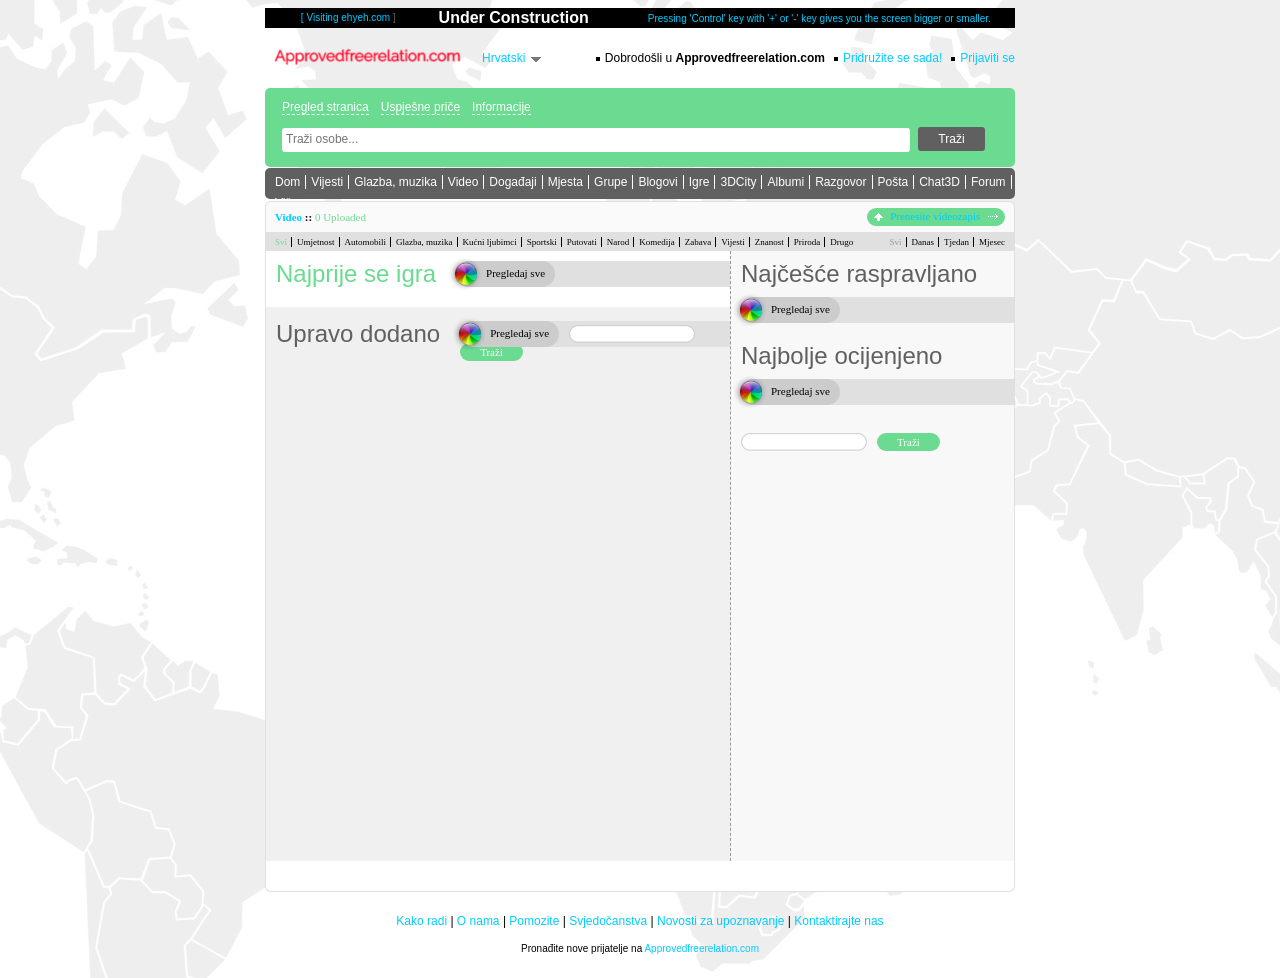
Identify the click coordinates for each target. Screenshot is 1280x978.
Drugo (841, 242)
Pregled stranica (325, 107)
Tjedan (956, 242)
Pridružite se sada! (892, 58)
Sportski (542, 242)
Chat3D (939, 182)
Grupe (610, 182)
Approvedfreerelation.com (701, 948)
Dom (287, 182)
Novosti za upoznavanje (720, 921)
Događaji (512, 182)
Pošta (893, 182)
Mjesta (565, 182)
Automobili (366, 242)
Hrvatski (503, 58)
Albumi (785, 182)
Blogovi (657, 182)
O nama (478, 921)
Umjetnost (316, 242)
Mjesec (992, 242)
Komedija (657, 242)
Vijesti (327, 182)
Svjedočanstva (608, 921)
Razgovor (840, 182)
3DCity (738, 182)
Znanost (769, 242)
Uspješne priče (420, 107)
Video (463, 182)
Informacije (501, 107)
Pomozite (534, 921)
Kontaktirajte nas (838, 921)
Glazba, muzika (395, 182)
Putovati (582, 242)
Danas (923, 242)
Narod (618, 242)
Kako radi (421, 921)
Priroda (807, 242)
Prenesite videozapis (936, 216)
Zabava (698, 242)
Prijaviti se (987, 58)
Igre (699, 182)
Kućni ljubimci (490, 242)
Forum (988, 182)
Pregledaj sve (515, 273)
